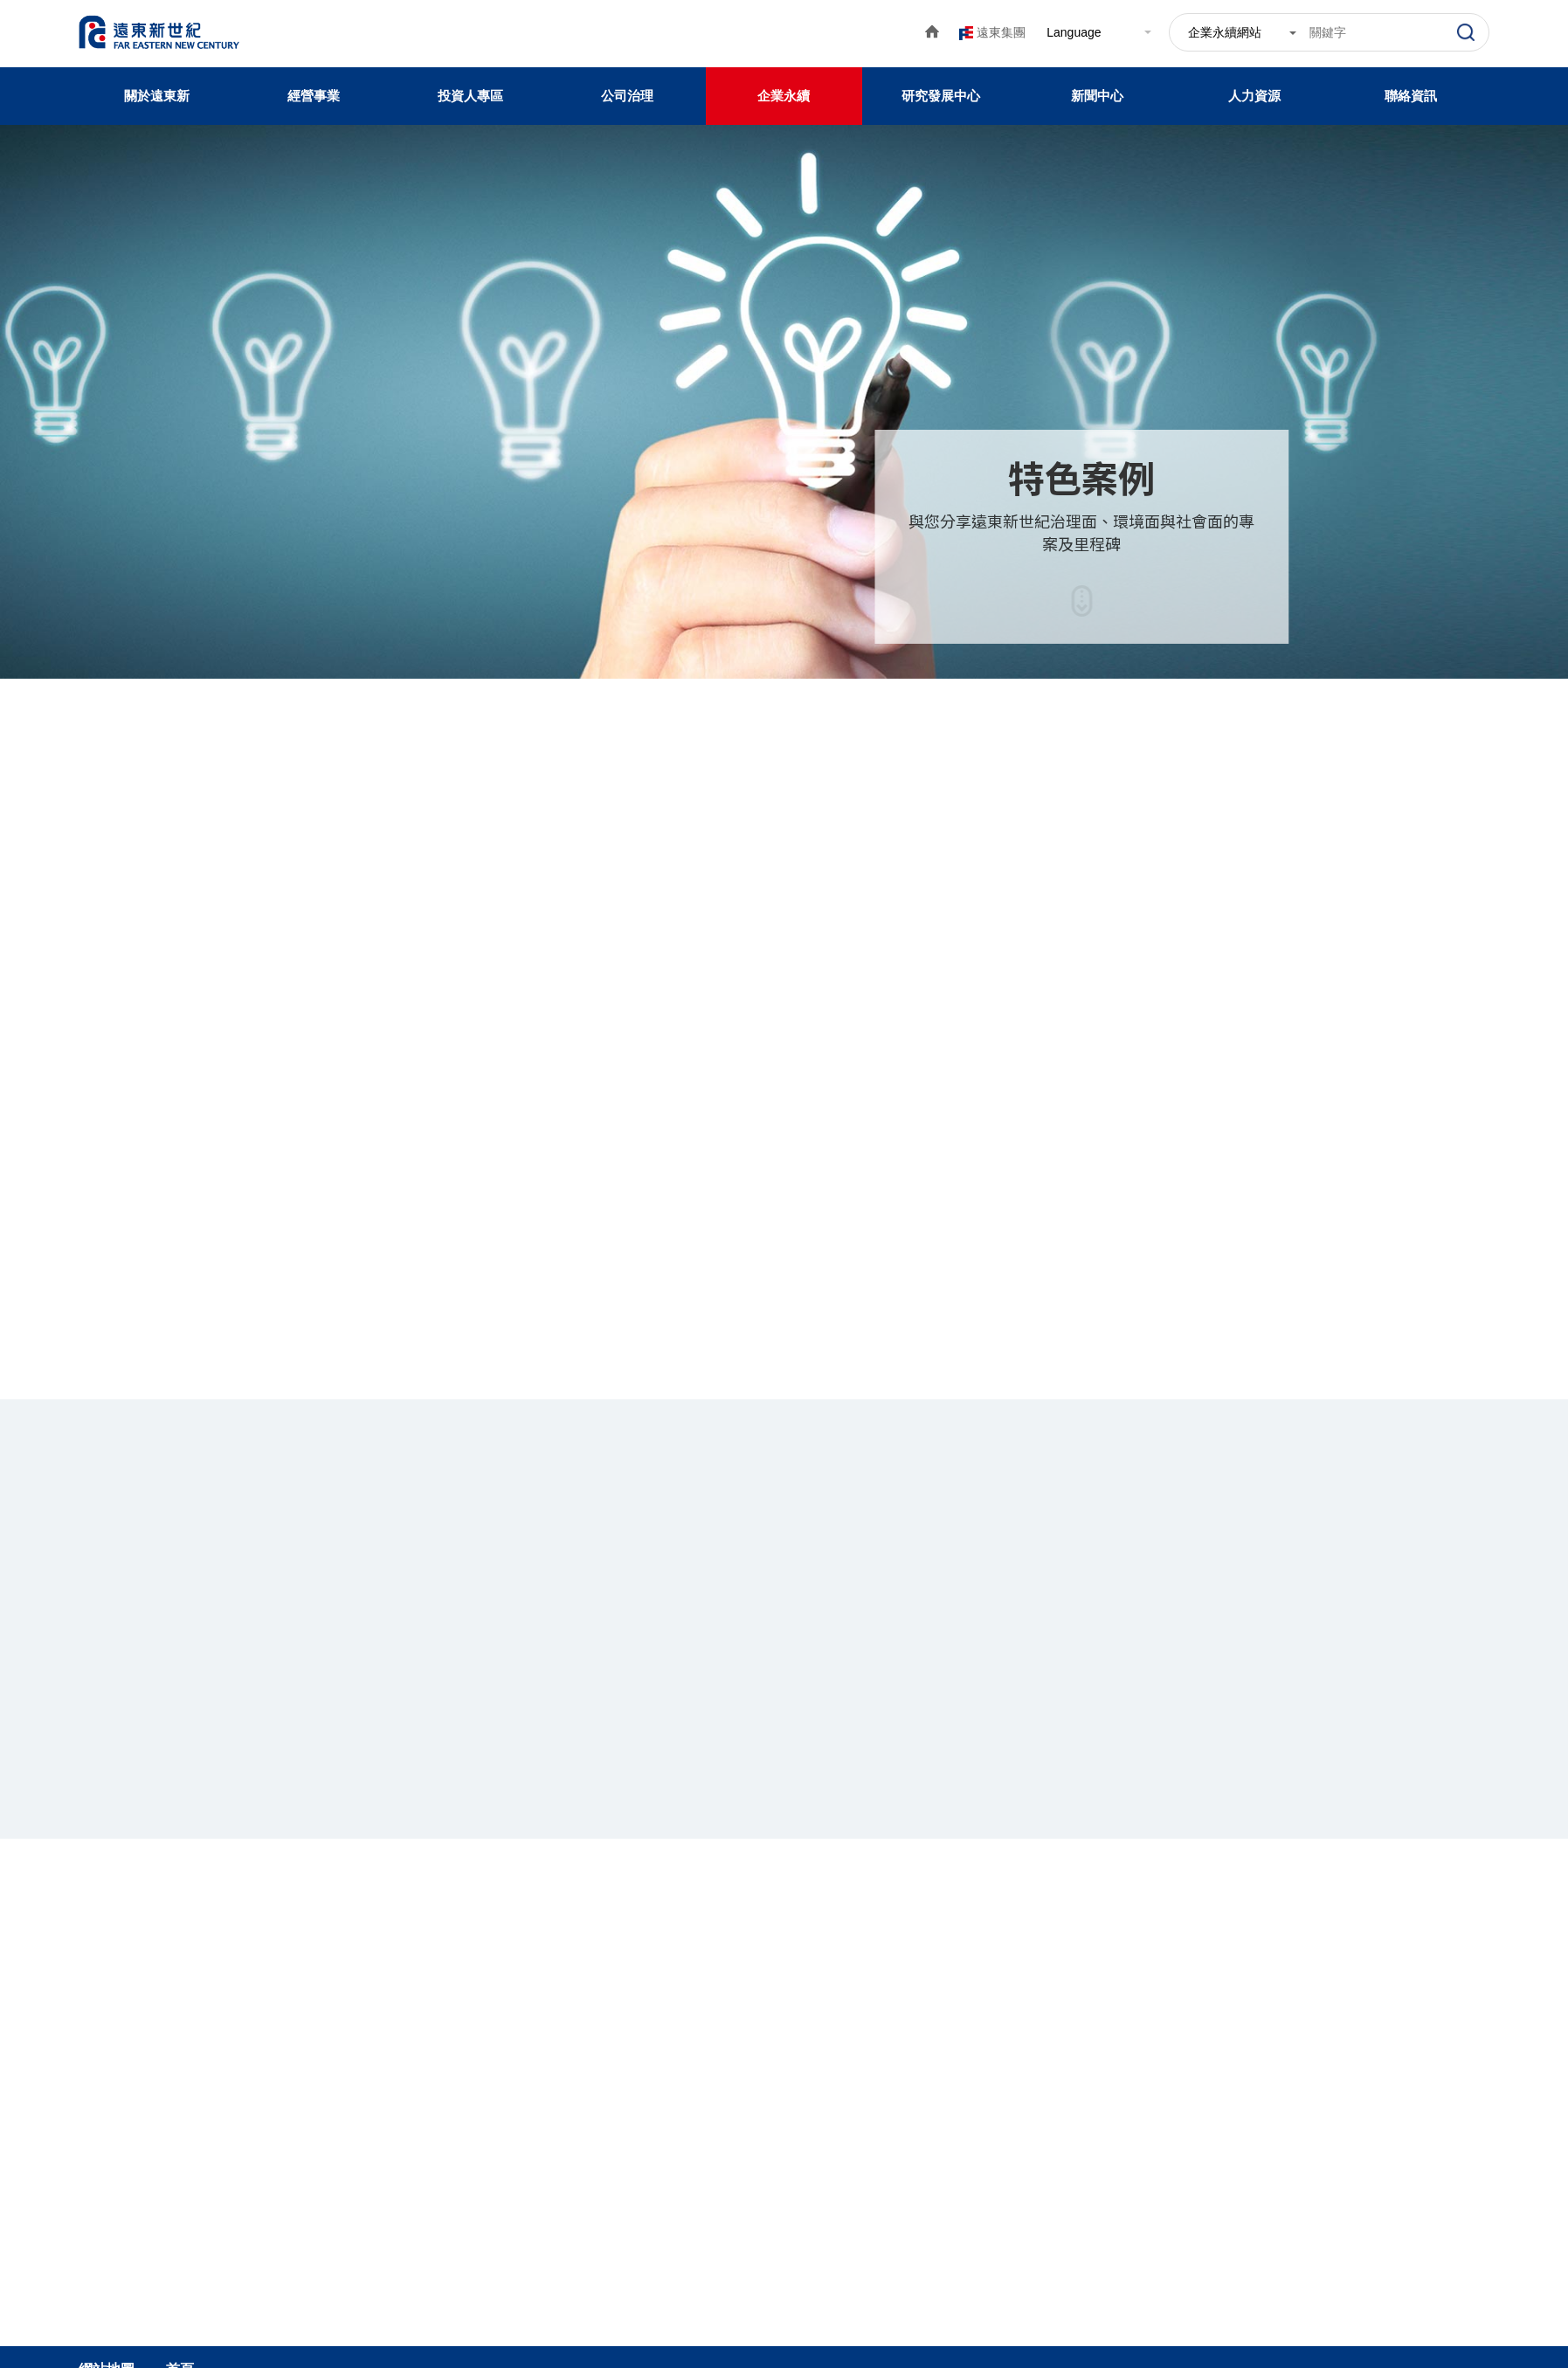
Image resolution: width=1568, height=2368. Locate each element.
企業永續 (783, 95)
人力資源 (1254, 95)
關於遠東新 (157, 95)
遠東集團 (1001, 32)
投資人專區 (470, 95)
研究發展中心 (940, 95)
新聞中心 (1097, 95)
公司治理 (627, 95)
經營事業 (313, 95)
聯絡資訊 (1411, 95)
